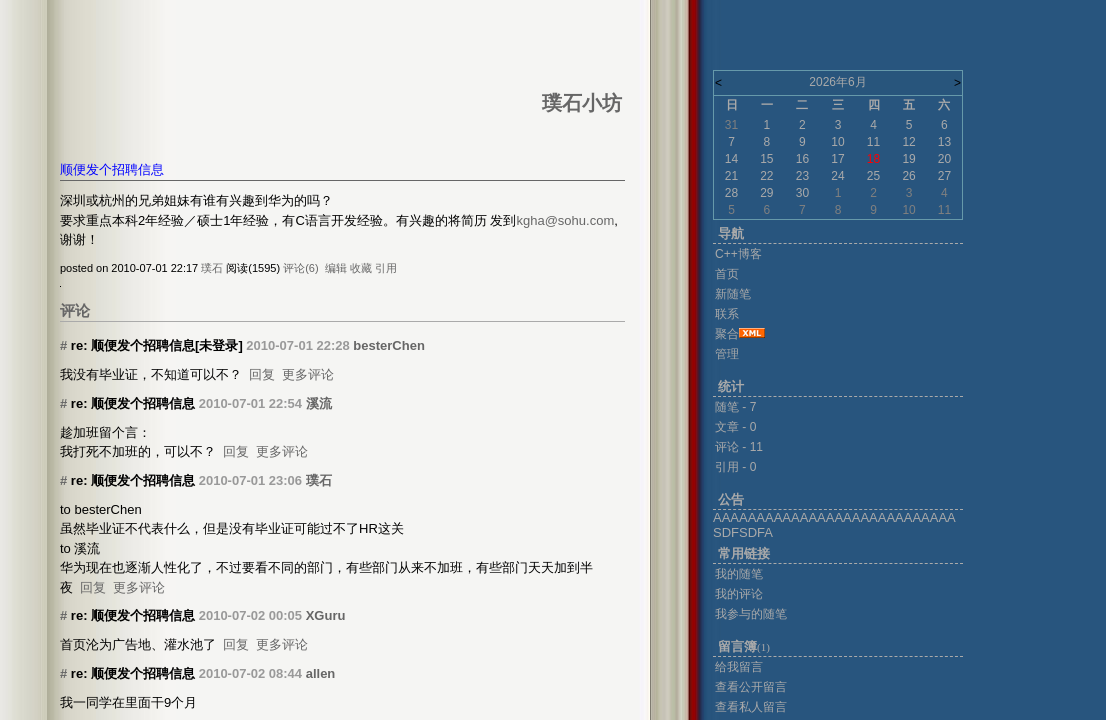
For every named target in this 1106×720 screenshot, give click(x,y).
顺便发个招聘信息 (112, 169)
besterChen (389, 345)
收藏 (361, 268)
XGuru (326, 615)
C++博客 (738, 254)
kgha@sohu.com (565, 220)
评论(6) (300, 268)
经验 (171, 220)
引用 (386, 268)
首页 (727, 274)
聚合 (727, 334)
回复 (262, 374)
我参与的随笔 (751, 614)
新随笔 (733, 294)
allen (321, 673)
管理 (727, 354)
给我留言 (739, 667)
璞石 (212, 268)
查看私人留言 (751, 707)
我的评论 (739, 594)
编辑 (336, 268)
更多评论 (308, 374)
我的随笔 (739, 574)
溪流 (319, 403)
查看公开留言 (751, 687)
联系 (727, 314)
